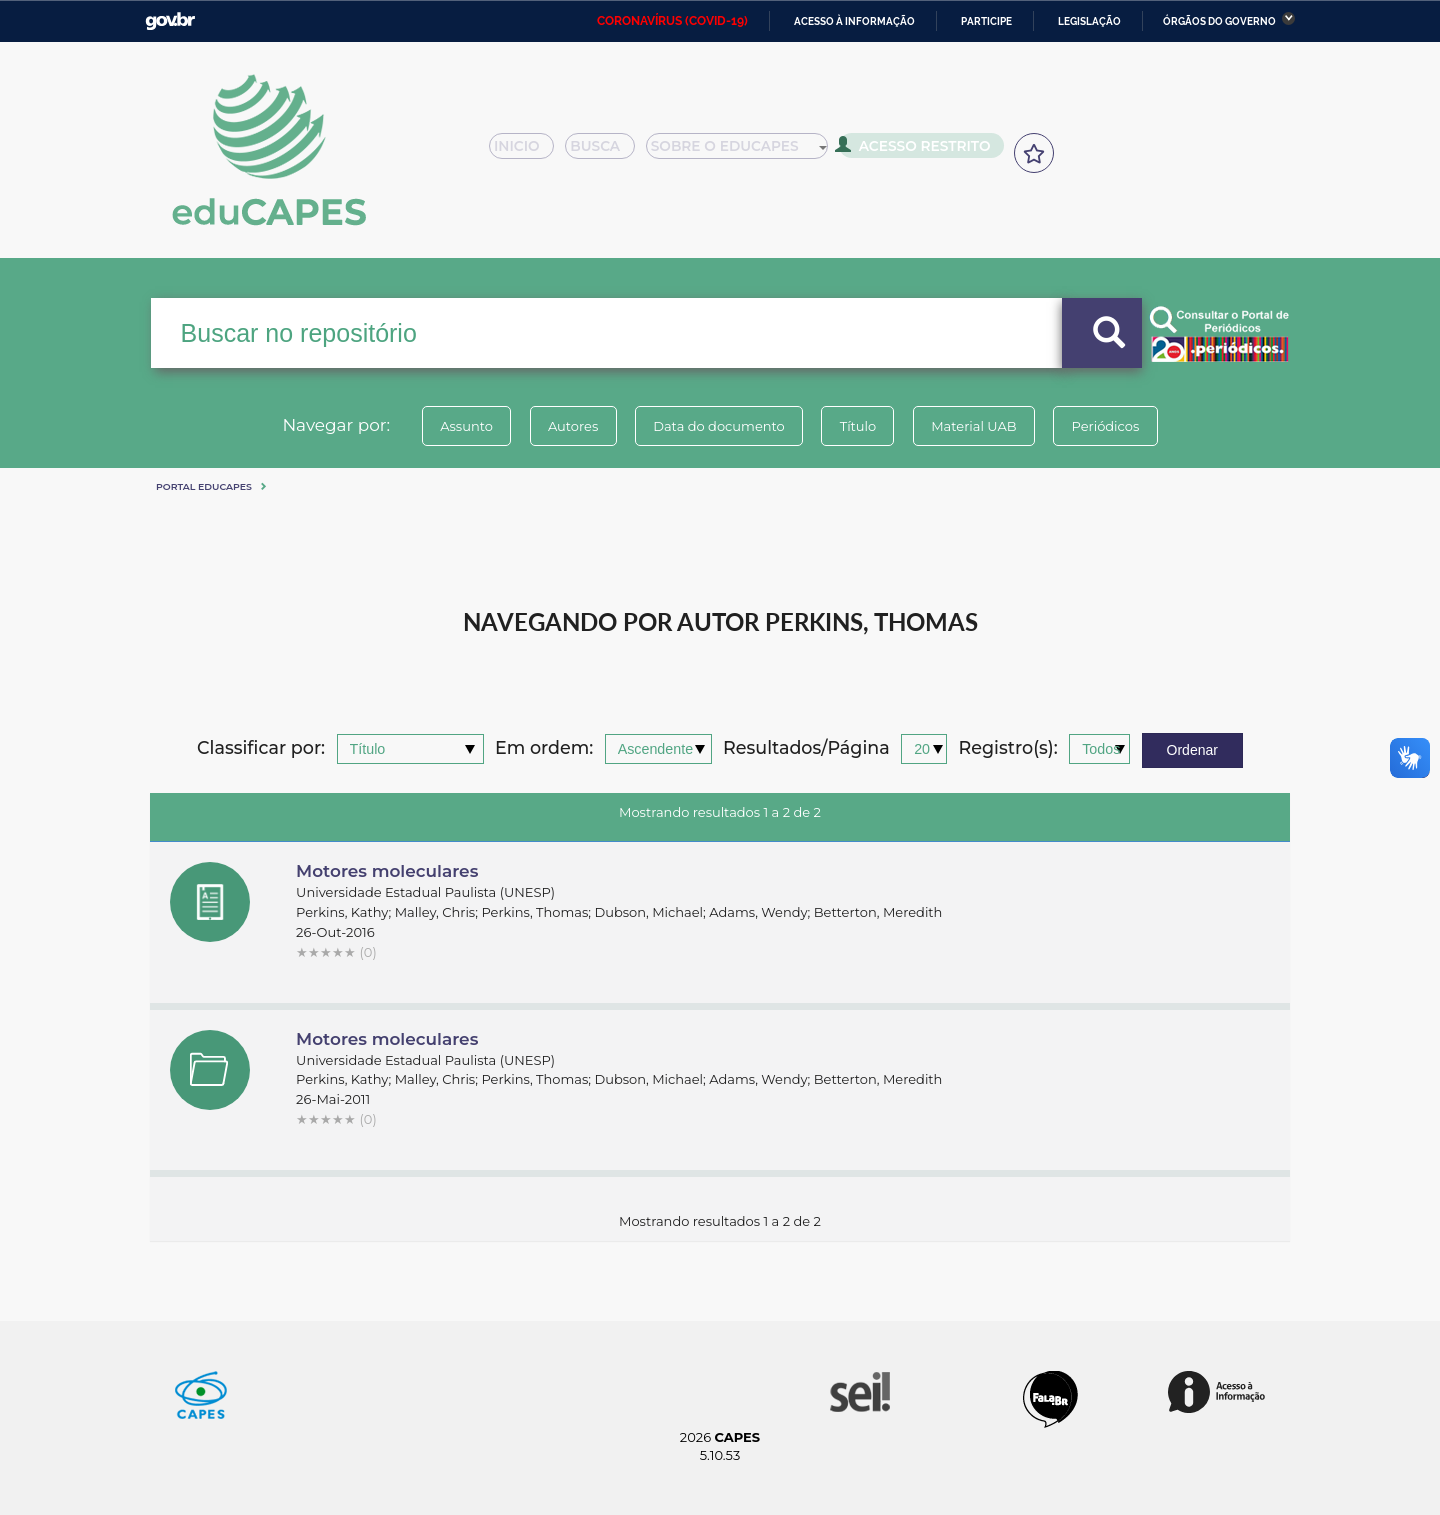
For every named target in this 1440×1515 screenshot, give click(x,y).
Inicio (527, 152)
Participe (986, 21)
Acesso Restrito (920, 150)
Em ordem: (544, 748)
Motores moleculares (387, 871)
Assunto (453, 426)
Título (860, 426)
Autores (565, 426)
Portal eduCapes (204, 486)
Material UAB (981, 426)
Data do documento (716, 426)
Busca (608, 152)
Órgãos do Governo (1219, 21)
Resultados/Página (806, 748)
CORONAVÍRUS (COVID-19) (672, 21)
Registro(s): (1008, 748)
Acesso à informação (854, 21)
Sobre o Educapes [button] (746, 152)
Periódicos (1119, 426)
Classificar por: (261, 748)
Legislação (1089, 21)
